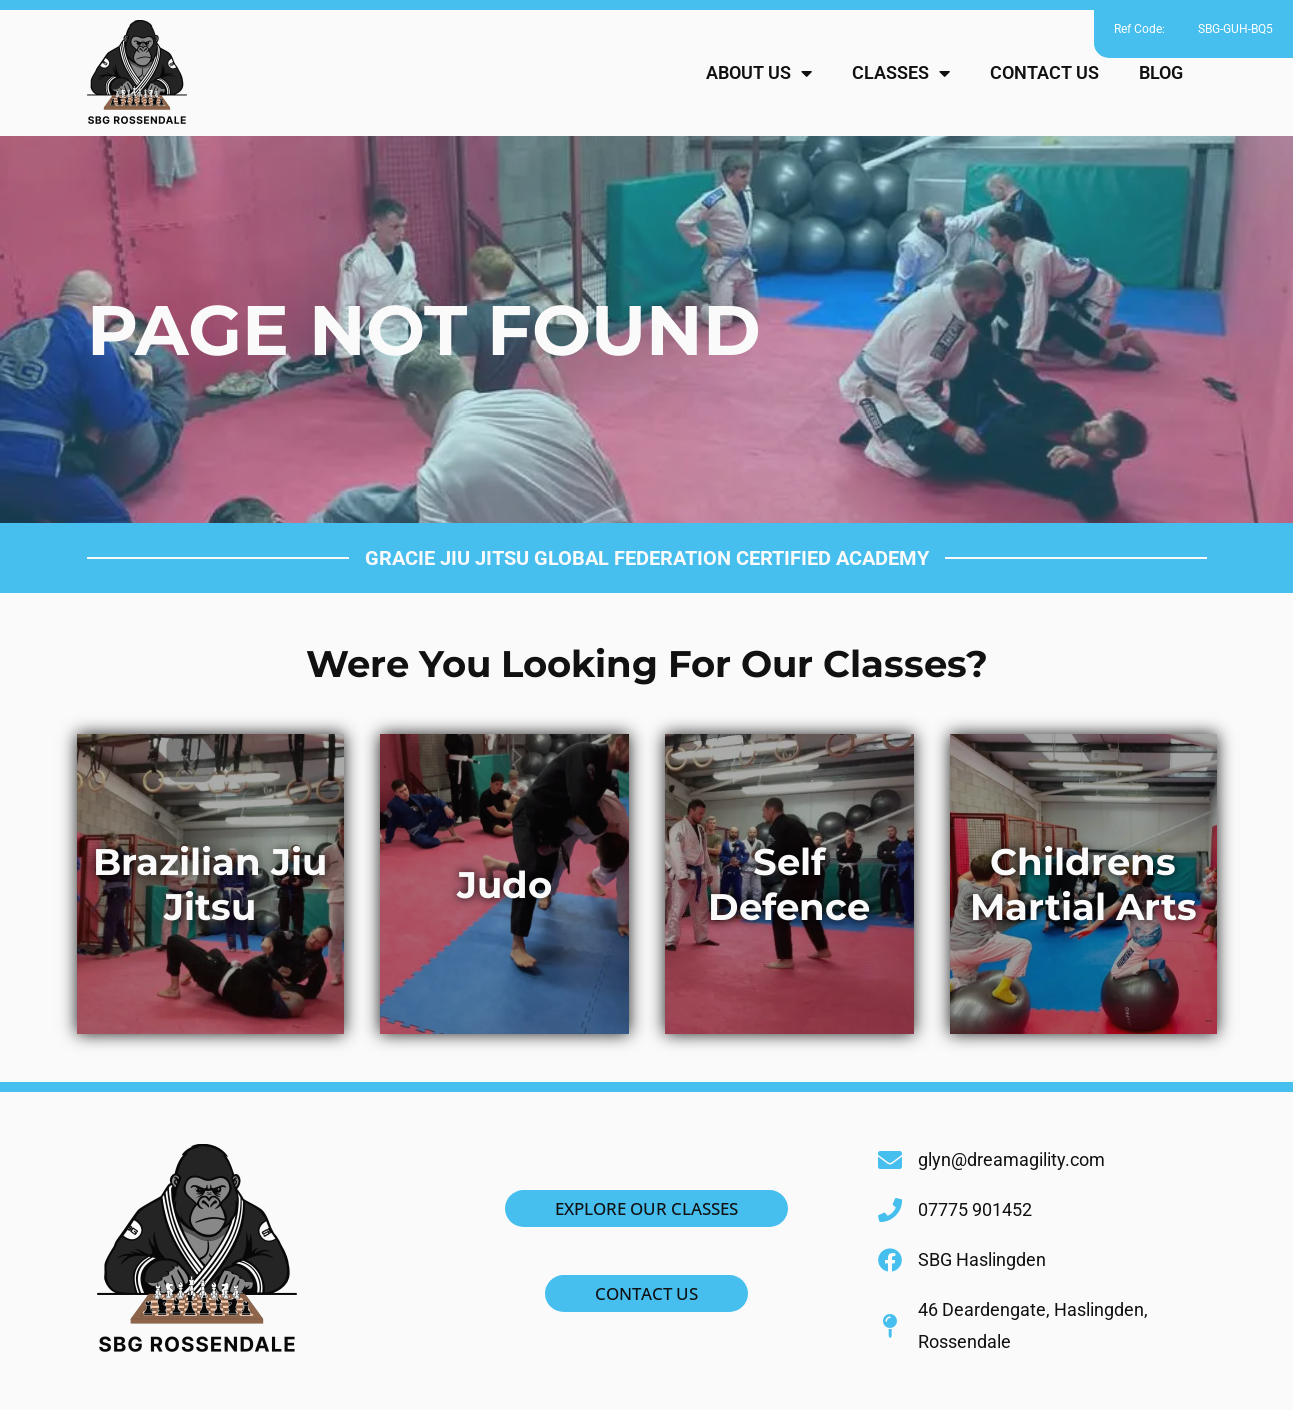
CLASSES (901, 73)
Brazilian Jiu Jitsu (210, 884)
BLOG (1161, 72)
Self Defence (789, 884)
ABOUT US (759, 73)
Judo (504, 884)
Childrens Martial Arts (1083, 884)
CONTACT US (1044, 72)
